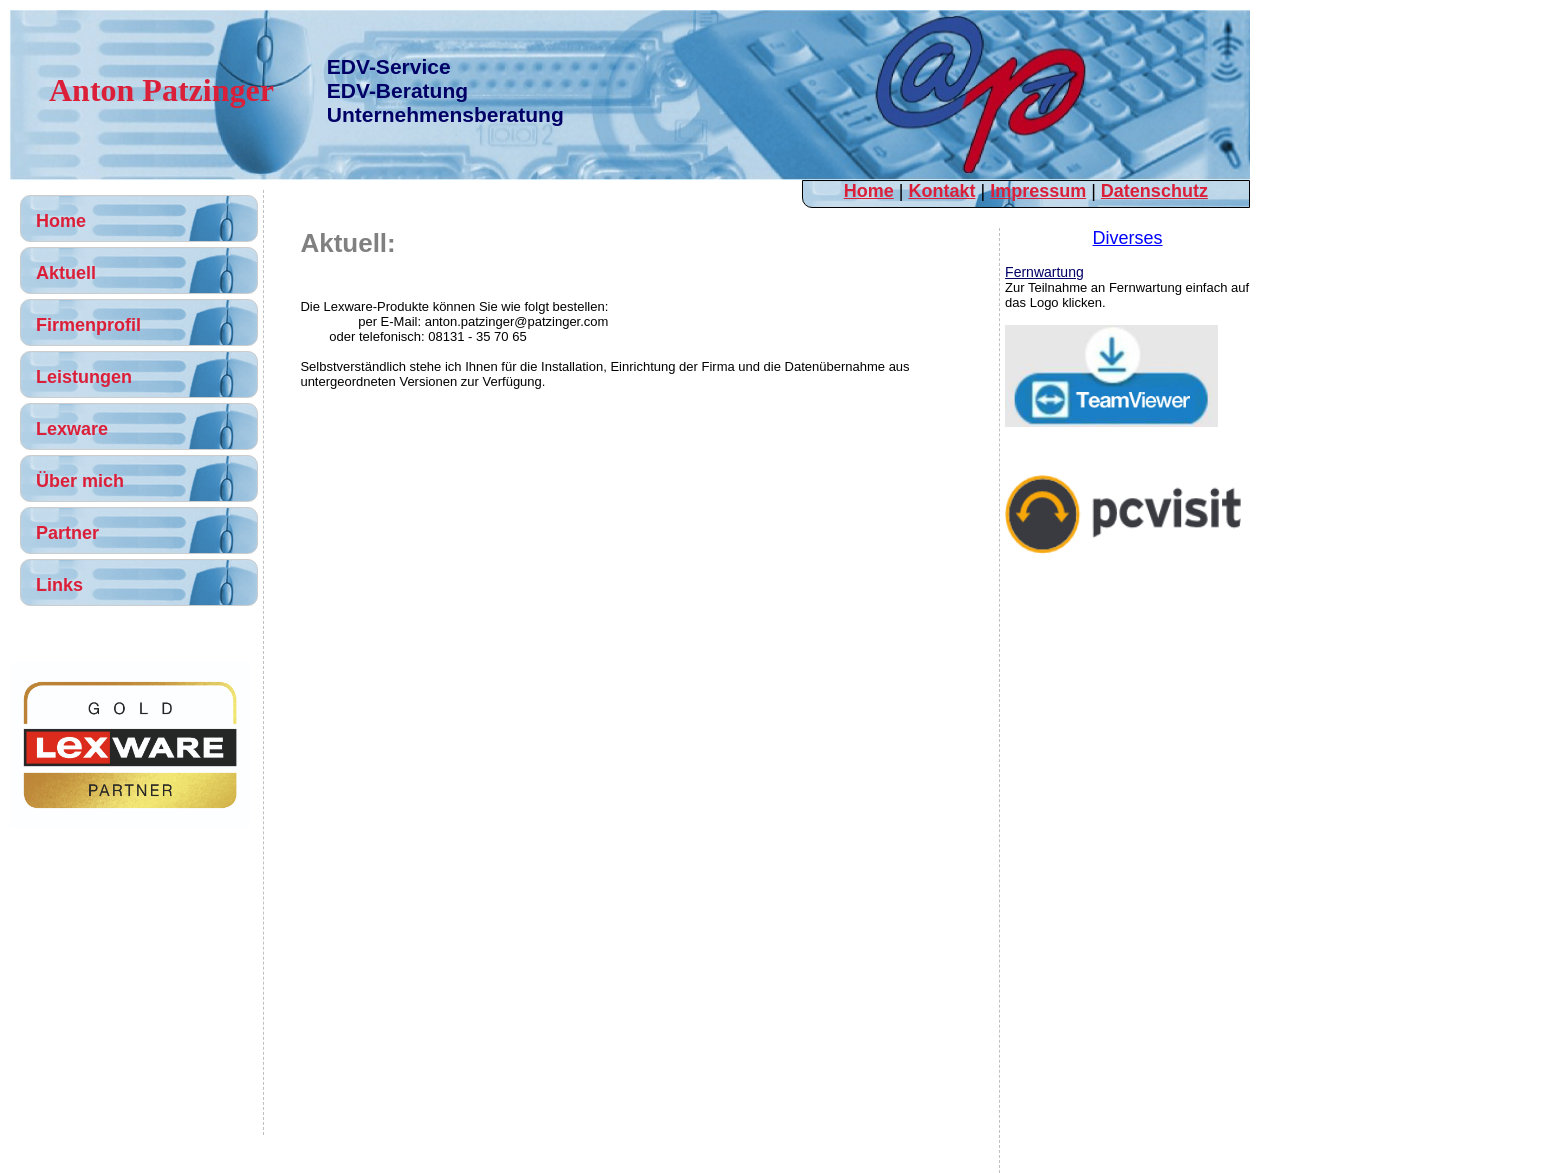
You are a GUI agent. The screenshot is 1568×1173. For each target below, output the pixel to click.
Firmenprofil (88, 325)
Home (869, 191)
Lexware (72, 429)
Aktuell (66, 273)
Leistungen (84, 377)
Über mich (80, 481)
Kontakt (941, 191)
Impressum (1038, 191)
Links (59, 585)
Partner (67, 533)
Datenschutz (1154, 191)
